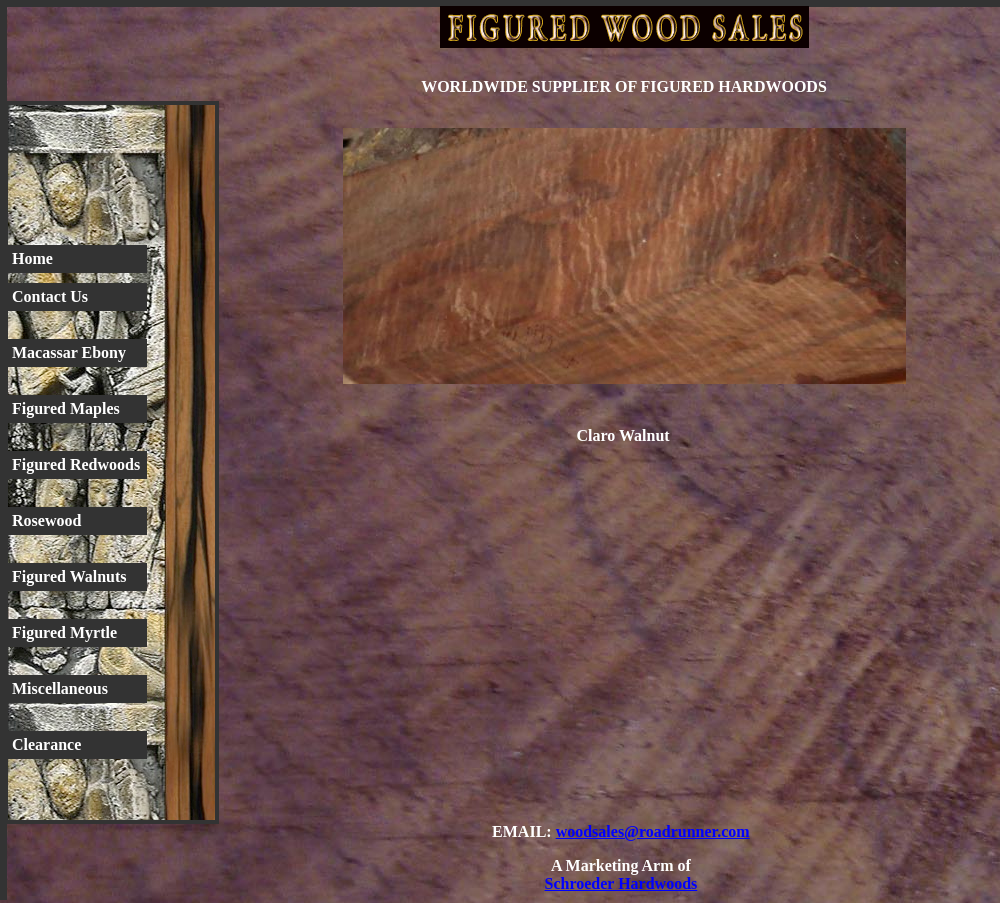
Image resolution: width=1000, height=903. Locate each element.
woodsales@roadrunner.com (653, 831)
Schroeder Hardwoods (621, 883)
